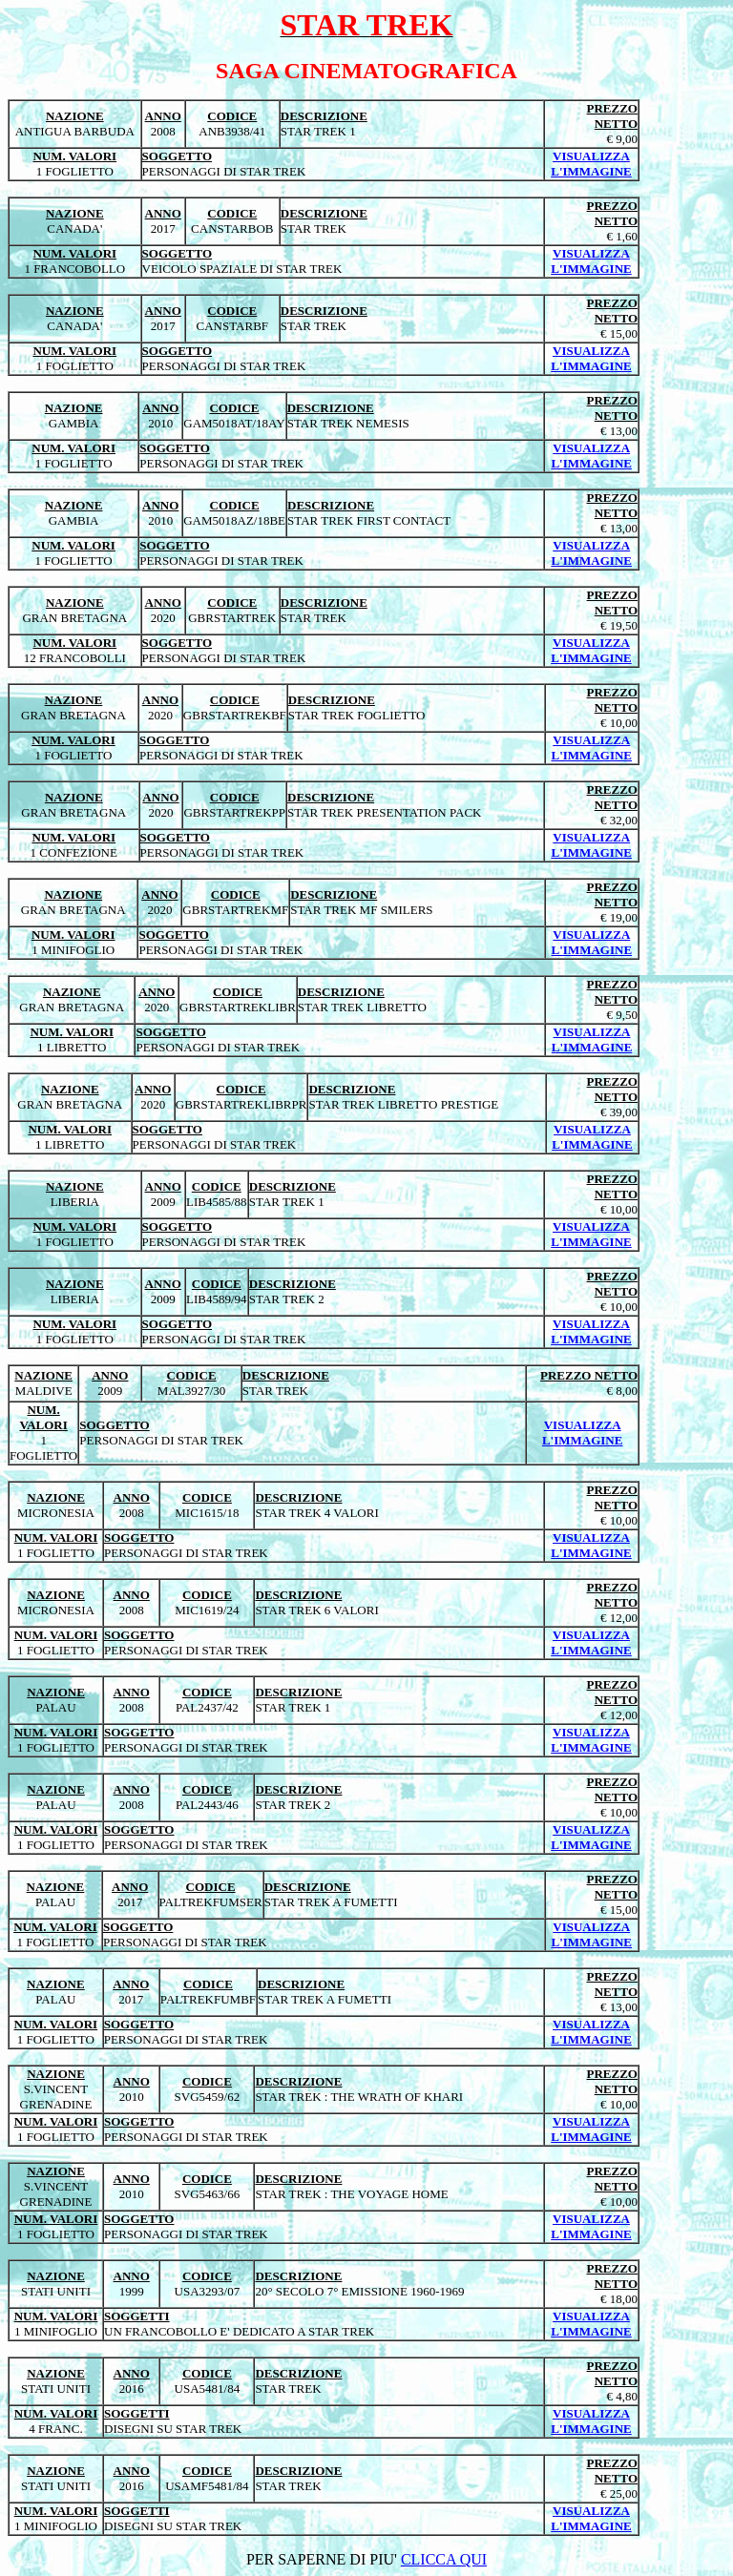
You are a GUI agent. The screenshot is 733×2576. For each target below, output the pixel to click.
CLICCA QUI (444, 2559)
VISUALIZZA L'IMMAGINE (591, 163)
